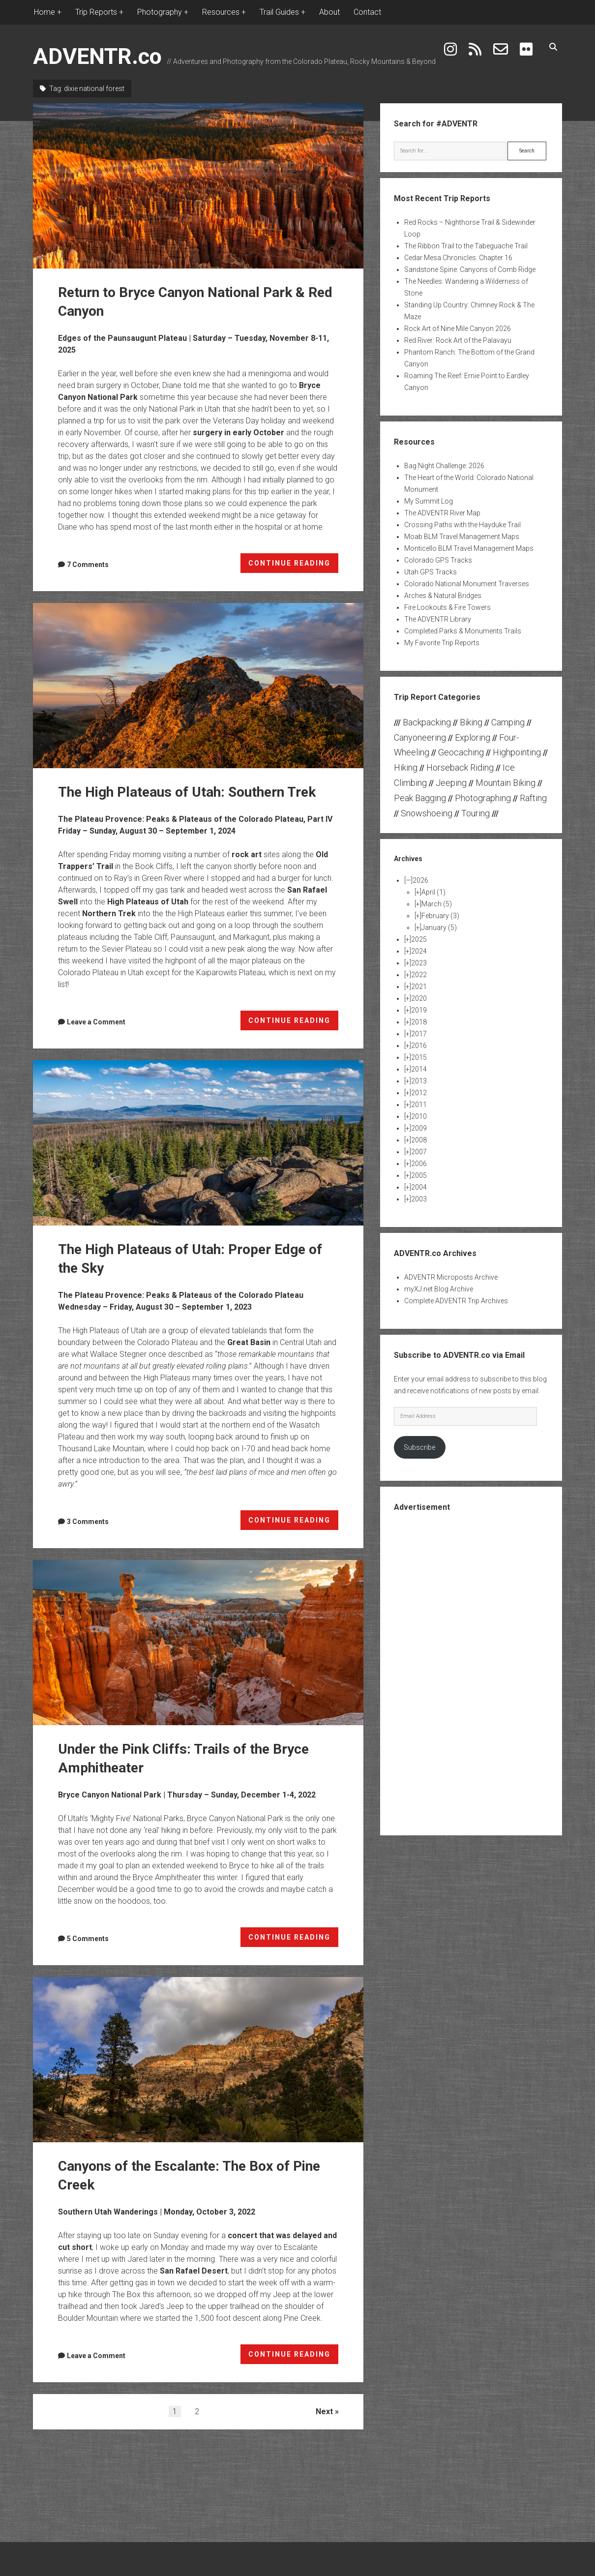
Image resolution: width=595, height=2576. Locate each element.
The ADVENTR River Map (442, 513)
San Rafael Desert (194, 2271)
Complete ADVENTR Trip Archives (456, 1301)
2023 (419, 963)
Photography (159, 12)
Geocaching (461, 752)
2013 (419, 1081)
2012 (419, 1093)
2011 (419, 1104)
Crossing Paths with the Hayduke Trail (462, 525)
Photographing (483, 798)
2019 (419, 1010)
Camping (508, 722)
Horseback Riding (460, 767)
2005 (419, 1175)
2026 (420, 880)
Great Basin (248, 1342)
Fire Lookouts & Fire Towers (447, 607)
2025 (419, 939)
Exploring (472, 737)
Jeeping (451, 783)
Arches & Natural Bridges (442, 595)
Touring (475, 813)
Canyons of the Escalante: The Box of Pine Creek (198, 2059)
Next (324, 2411)
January (439, 927)
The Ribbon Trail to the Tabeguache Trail (466, 246)
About (329, 12)
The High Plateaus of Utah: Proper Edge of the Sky (198, 1143)
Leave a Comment (96, 1022)
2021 (419, 986)
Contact (367, 12)
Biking (471, 722)
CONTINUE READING (293, 565)
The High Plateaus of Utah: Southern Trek (198, 685)
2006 (419, 1164)
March (436, 904)
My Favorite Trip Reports (441, 643)
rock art (247, 854)
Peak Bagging (420, 798)
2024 (419, 951)
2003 (419, 1199)
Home (44, 12)
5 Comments (88, 1939)
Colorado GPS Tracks (438, 560)
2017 (419, 1034)
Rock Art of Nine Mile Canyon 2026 (457, 328)
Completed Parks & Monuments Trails (462, 631)
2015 (419, 1057)
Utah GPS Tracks (430, 572)
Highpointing (517, 752)
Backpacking (427, 722)
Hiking (405, 767)
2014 (419, 1069)
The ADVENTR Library (437, 619)
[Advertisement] (471, 1672)
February (440, 916)
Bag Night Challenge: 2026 (444, 466)
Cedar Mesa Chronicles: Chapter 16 (458, 258)
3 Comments (88, 1522)
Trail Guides (279, 12)
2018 (419, 1022)
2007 (419, 1152)
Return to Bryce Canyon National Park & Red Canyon (198, 186)
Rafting (533, 798)
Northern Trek (109, 913)
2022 (419, 975)
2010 (419, 1116)
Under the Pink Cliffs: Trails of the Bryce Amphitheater (198, 1642)
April (433, 892)
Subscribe (419, 1447)
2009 (419, 1128)
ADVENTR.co (97, 56)
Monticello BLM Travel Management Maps (469, 548)
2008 (419, 1140)
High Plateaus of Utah (147, 901)
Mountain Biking (506, 783)
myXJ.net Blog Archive (438, 1289)
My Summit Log (428, 501)
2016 (419, 1045)
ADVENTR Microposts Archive (451, 1277)
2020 (419, 998)
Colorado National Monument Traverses (466, 584)
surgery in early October (238, 432)
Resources (220, 12)
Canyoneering (420, 737)
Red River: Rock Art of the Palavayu (457, 340)
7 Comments (88, 565)
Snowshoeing (426, 813)
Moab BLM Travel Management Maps (461, 536)
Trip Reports (96, 12)
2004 (419, 1187)
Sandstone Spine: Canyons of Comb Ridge (470, 269)
